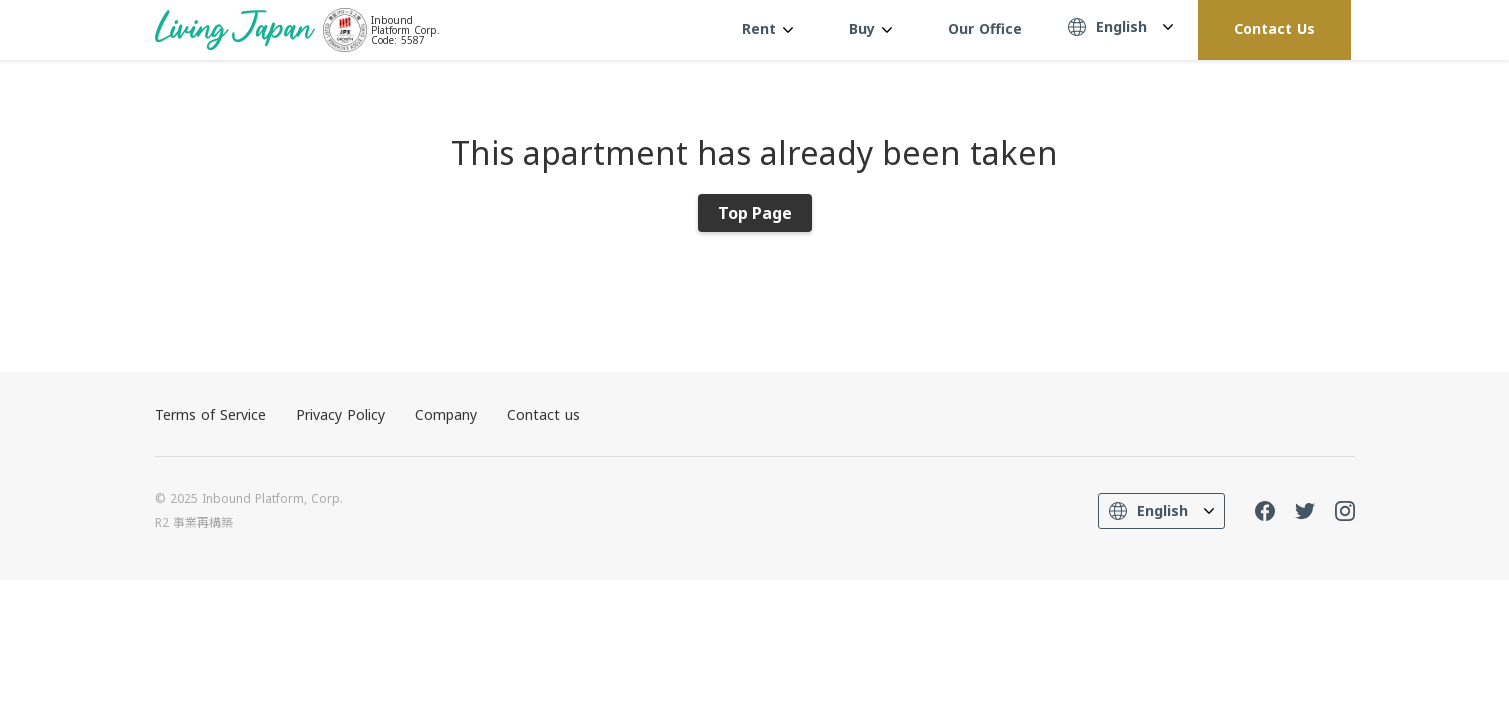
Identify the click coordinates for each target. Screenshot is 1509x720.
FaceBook (1265, 511)
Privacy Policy (340, 414)
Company (446, 414)
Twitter (1305, 511)
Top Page (755, 213)
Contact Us (1274, 28)
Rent (767, 28)
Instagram (1345, 511)
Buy (870, 28)
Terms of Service (210, 414)
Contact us (543, 414)
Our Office (985, 28)
